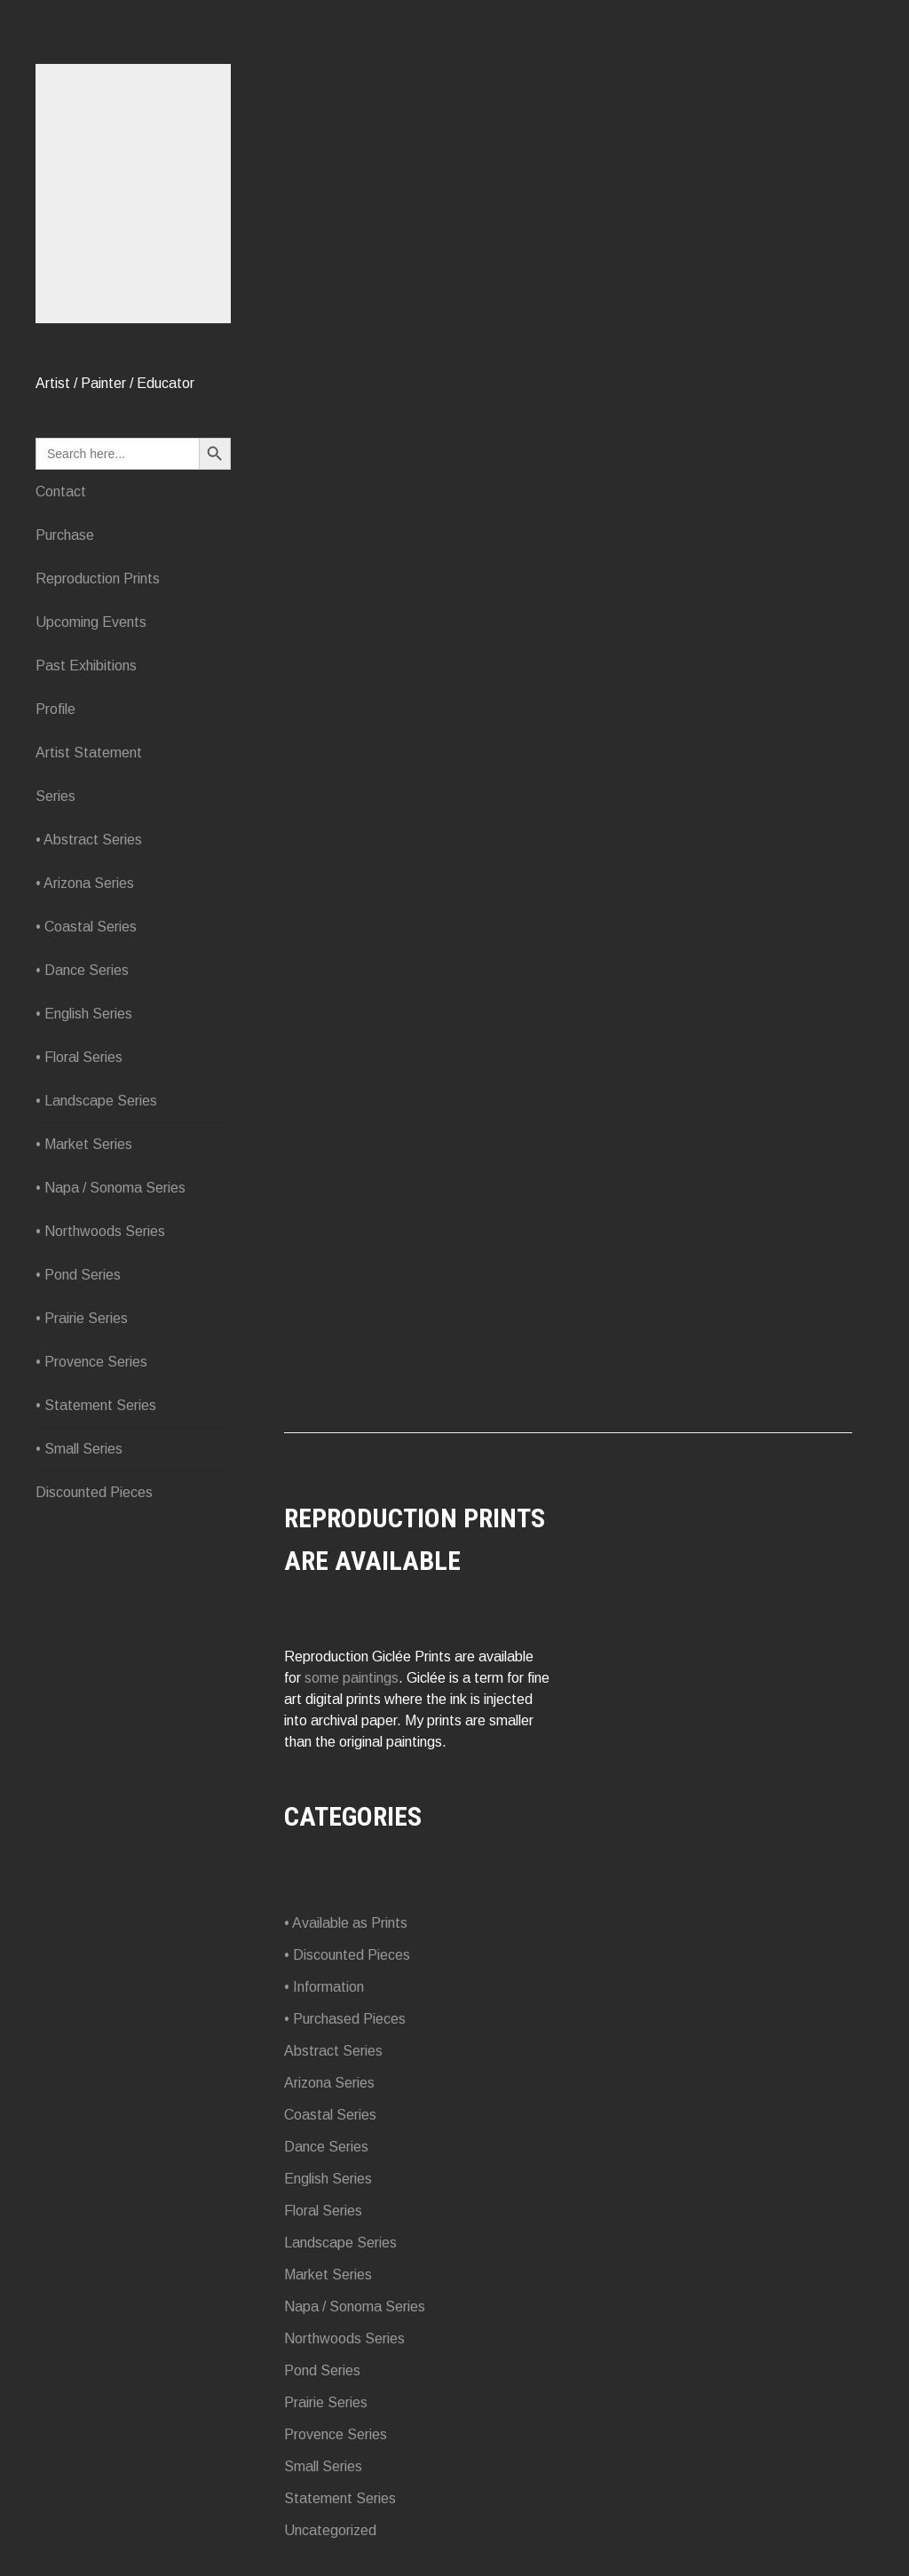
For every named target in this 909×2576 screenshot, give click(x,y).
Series (55, 796)
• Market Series (84, 1144)
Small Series (323, 2466)
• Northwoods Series (100, 1231)
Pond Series (322, 2370)
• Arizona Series (85, 883)
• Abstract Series (89, 839)
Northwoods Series (344, 2338)
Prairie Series (326, 2402)
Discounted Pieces (94, 1492)
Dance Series (326, 2146)
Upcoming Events (91, 622)
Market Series (328, 2274)
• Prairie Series (82, 1318)
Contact (61, 491)
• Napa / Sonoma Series (111, 1187)
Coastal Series (330, 2114)
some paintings (351, 1677)
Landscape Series (340, 2242)
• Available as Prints (345, 1922)
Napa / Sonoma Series (354, 2306)
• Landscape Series (96, 1100)
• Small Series (79, 1448)
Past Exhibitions (86, 665)
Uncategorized (330, 2530)
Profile (55, 709)
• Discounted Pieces (347, 1954)
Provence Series (335, 2434)
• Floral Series (79, 1057)
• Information (324, 1986)
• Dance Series (82, 970)
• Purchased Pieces (345, 2018)
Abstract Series (333, 2050)
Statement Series (340, 2498)
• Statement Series (96, 1405)
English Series (328, 2178)
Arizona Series (329, 2082)
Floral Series (323, 2210)
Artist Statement (89, 752)
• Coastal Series (86, 926)
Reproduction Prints (98, 578)
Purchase (65, 535)
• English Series (84, 1013)
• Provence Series (91, 1361)
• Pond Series (78, 1274)
